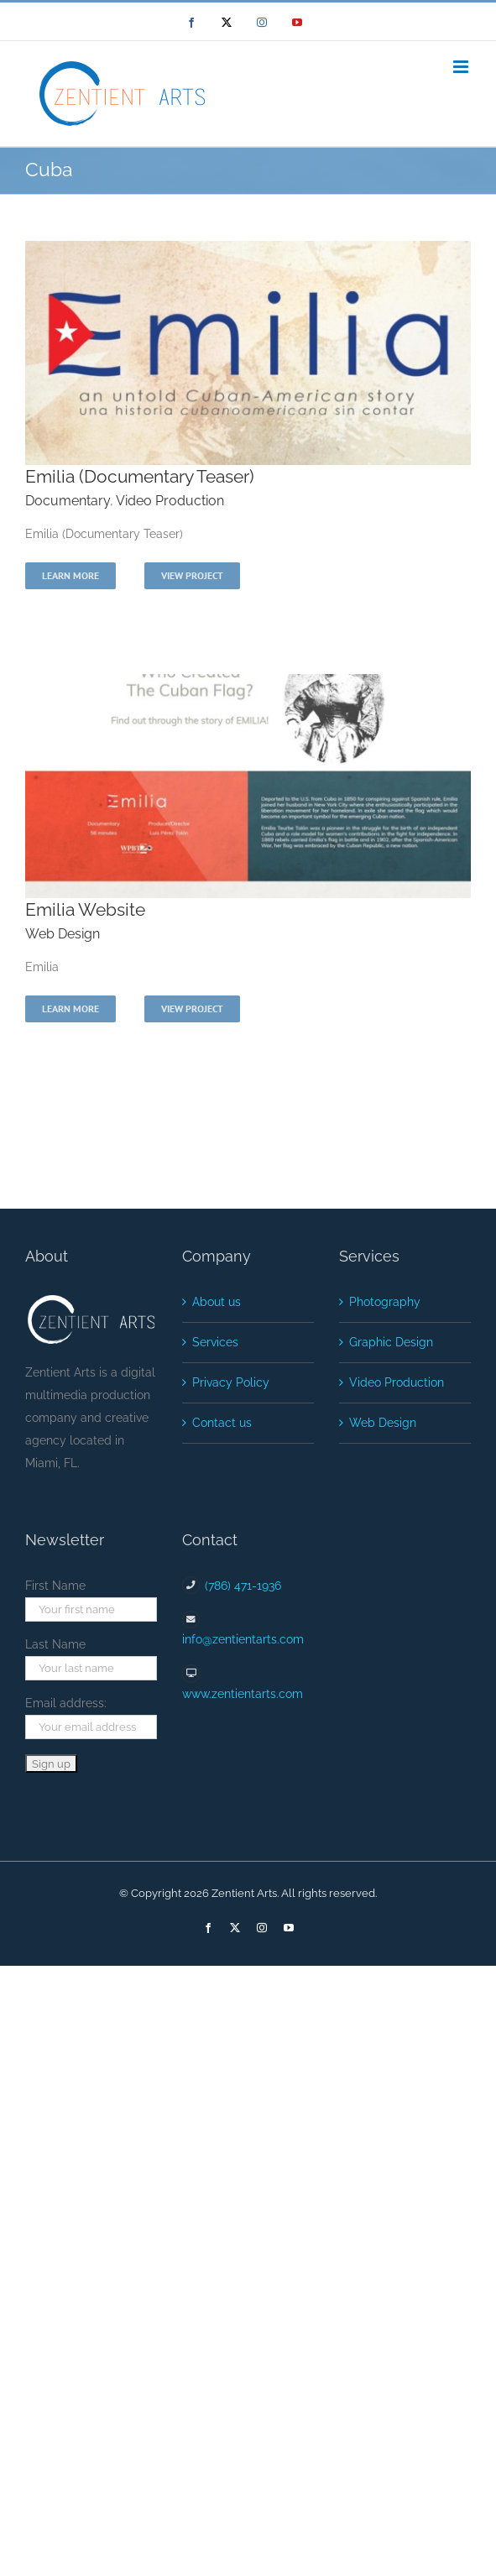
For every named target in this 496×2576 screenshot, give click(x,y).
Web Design (62, 934)
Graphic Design (391, 1342)
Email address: (66, 1703)
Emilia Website (85, 909)
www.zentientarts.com (242, 1694)
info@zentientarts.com (243, 1639)
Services (215, 1342)
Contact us (222, 1422)
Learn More (70, 575)
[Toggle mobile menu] (462, 67)
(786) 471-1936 (243, 1585)
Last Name (55, 1644)
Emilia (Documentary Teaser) (139, 476)
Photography (384, 1302)
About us (216, 1302)
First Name (55, 1585)
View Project (192, 575)
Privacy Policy (230, 1382)
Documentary (67, 501)
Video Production (170, 501)
